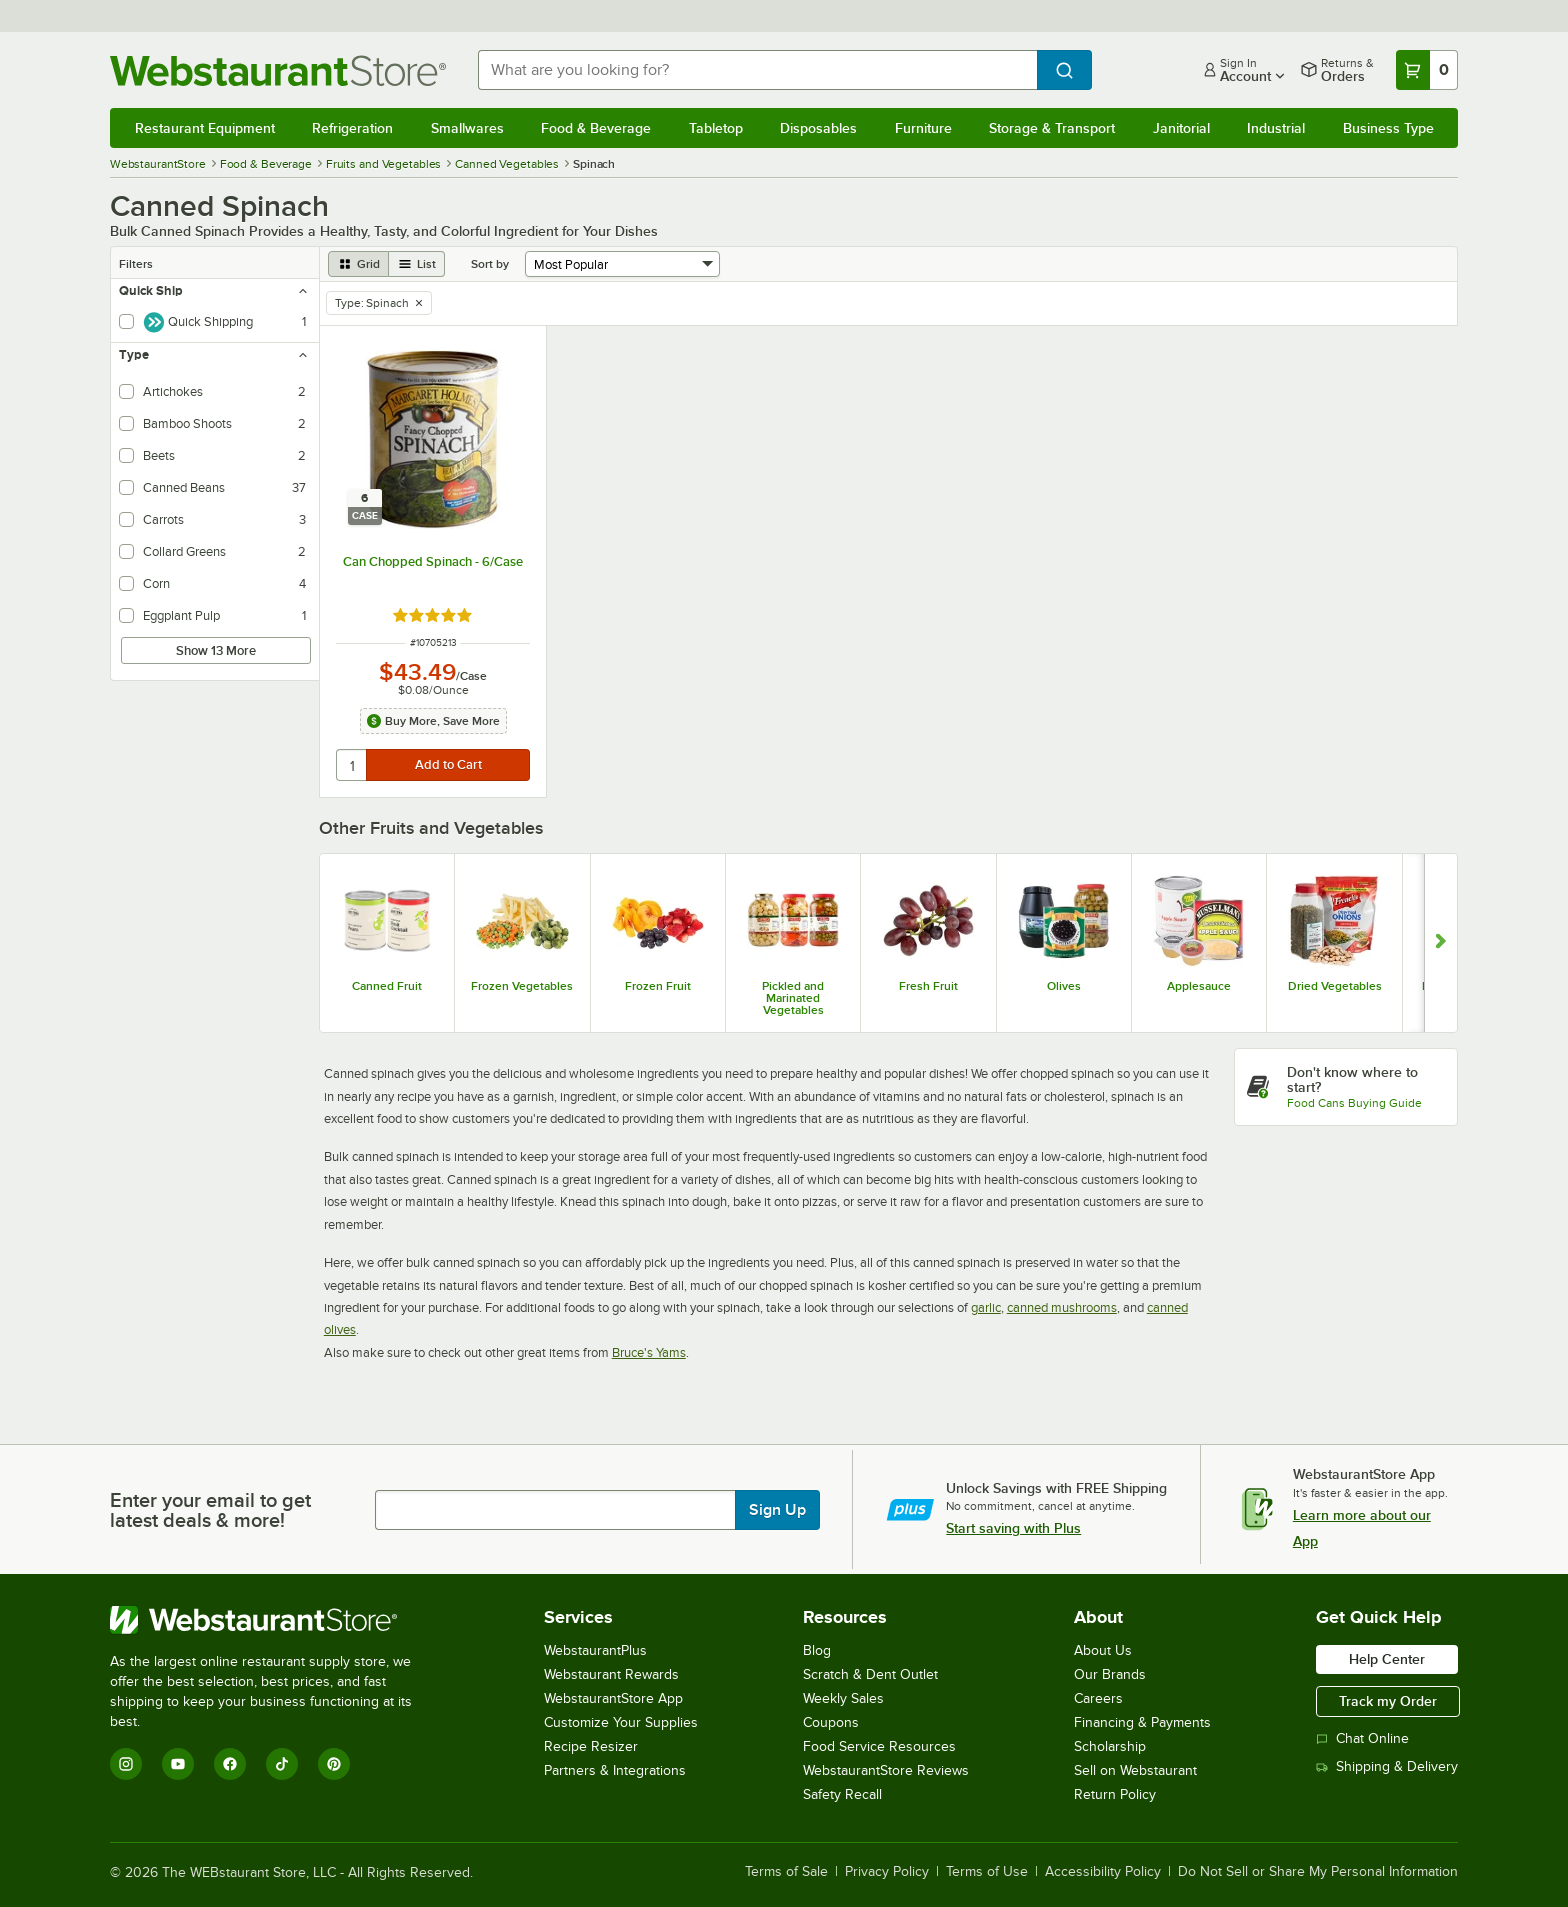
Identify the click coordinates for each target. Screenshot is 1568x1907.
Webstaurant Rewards (611, 1674)
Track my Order (1388, 1701)
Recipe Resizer (591, 1746)
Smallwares (467, 128)
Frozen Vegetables (522, 986)
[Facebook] (230, 1764)
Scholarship (1110, 1746)
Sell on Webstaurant (1135, 1770)
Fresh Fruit (928, 986)
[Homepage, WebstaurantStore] (278, 70)
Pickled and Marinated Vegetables (793, 998)
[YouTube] (178, 1764)
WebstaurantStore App (613, 1698)
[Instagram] (126, 1764)
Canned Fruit (387, 986)
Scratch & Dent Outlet (870, 1674)
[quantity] (352, 765)
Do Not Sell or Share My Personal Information (1318, 1872)
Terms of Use (987, 1872)
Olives (1064, 986)
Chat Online (1362, 1738)
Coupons (831, 1722)
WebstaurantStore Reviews (886, 1770)
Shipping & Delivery (1387, 1766)
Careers (1098, 1698)
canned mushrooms (1062, 1307)
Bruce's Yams (649, 1352)
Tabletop (716, 128)
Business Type (1388, 128)
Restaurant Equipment (205, 128)
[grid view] (358, 264)
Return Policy (1115, 1794)
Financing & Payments (1142, 1722)
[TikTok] (282, 1764)
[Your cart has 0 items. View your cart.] (1427, 70)
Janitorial (1181, 128)
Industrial (1276, 128)
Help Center (1387, 1659)
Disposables (818, 128)
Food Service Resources (879, 1746)
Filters (136, 264)
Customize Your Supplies (621, 1722)
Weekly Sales (843, 1698)
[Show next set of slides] (1440, 943)
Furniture (923, 128)
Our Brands (1110, 1674)
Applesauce (1199, 986)
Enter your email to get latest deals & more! (210, 1510)
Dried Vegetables (1335, 986)
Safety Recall (842, 1794)
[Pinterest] (334, 1764)
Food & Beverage (596, 128)
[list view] (417, 264)
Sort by (490, 264)
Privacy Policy (887, 1872)
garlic (986, 1307)
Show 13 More (216, 650)
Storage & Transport (1052, 128)
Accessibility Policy (1103, 1872)
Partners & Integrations (615, 1770)
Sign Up (777, 1510)
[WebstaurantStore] (274, 1620)
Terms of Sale (786, 1872)
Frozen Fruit (658, 986)
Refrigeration (352, 128)
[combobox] (758, 70)
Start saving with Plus (1013, 1528)
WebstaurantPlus (595, 1650)
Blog (817, 1650)
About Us (1103, 1650)
